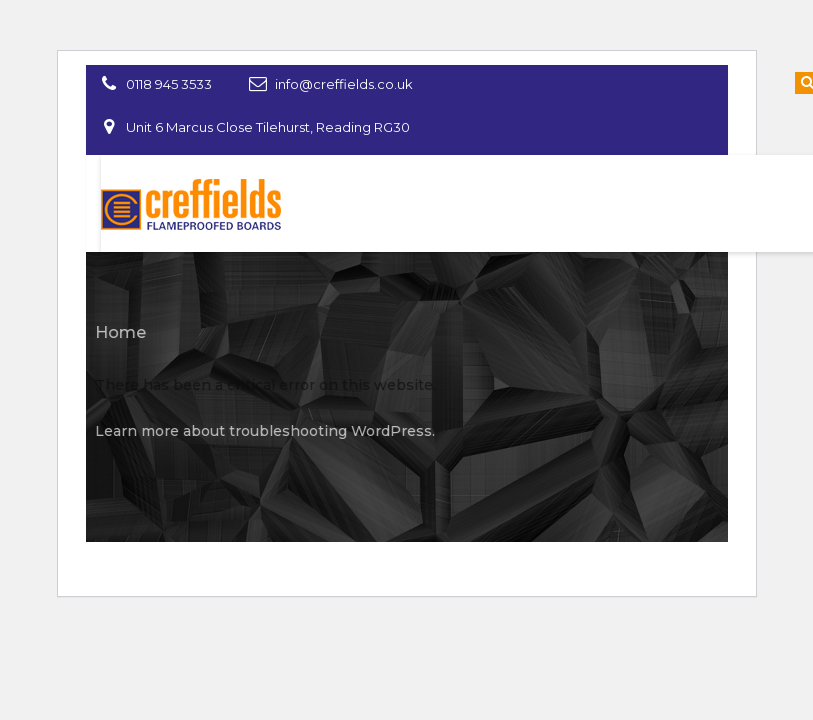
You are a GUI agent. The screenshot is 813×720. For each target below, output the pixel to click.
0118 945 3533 (169, 84)
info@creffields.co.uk (344, 84)
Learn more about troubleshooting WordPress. (260, 431)
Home (115, 332)
